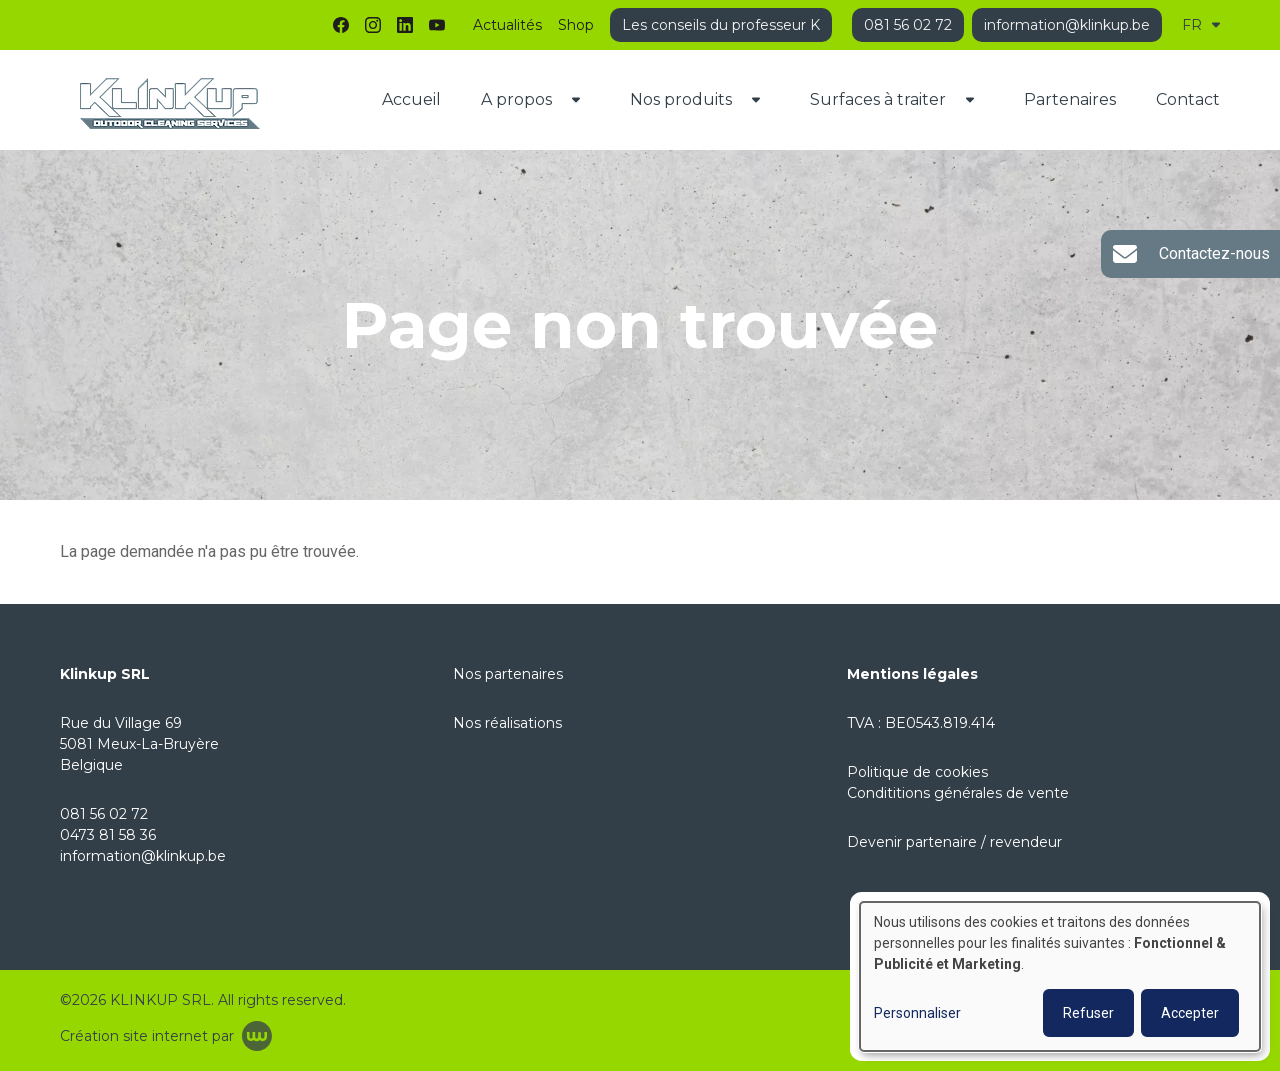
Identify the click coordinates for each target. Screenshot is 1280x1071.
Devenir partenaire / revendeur (954, 842)
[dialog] (1060, 976)
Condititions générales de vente (958, 793)
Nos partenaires (508, 674)
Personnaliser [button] (917, 1013)
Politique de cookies (917, 772)
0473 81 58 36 (108, 835)
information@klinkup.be (143, 856)
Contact (1188, 99)
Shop (576, 25)
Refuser (1088, 1013)
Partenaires (1070, 99)
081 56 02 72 (104, 814)
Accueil (411, 99)
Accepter (1190, 1013)
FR (1201, 25)
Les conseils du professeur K (721, 25)
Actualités (507, 25)
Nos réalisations (507, 723)
